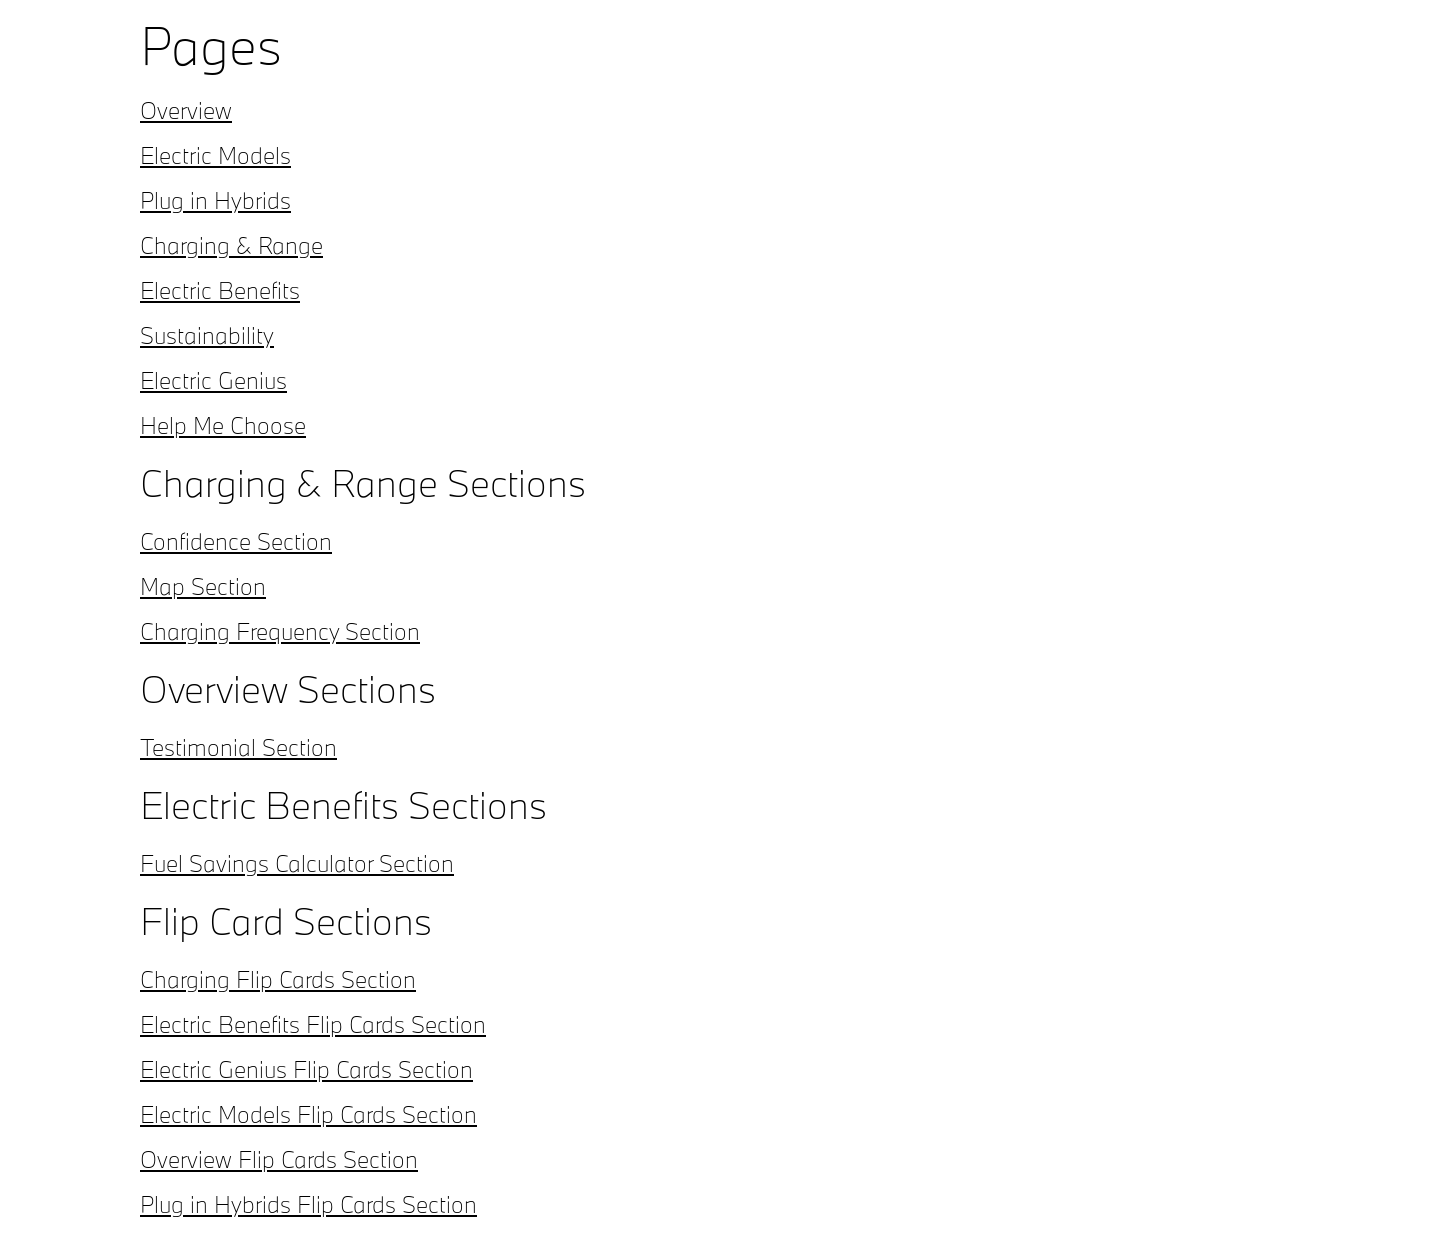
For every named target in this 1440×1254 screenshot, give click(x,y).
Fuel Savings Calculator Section (297, 863)
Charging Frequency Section (280, 631)
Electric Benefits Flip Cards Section (313, 1024)
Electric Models (215, 155)
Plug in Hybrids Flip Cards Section (308, 1204)
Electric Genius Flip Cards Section (306, 1069)
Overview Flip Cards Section (279, 1159)
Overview (186, 110)
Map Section (203, 586)
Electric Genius (213, 380)
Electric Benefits (220, 290)
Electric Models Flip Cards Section (308, 1114)
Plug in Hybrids (215, 200)
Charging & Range (231, 245)
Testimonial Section (238, 747)
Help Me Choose (223, 425)
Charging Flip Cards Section (278, 979)
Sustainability (207, 335)
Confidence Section (236, 541)
